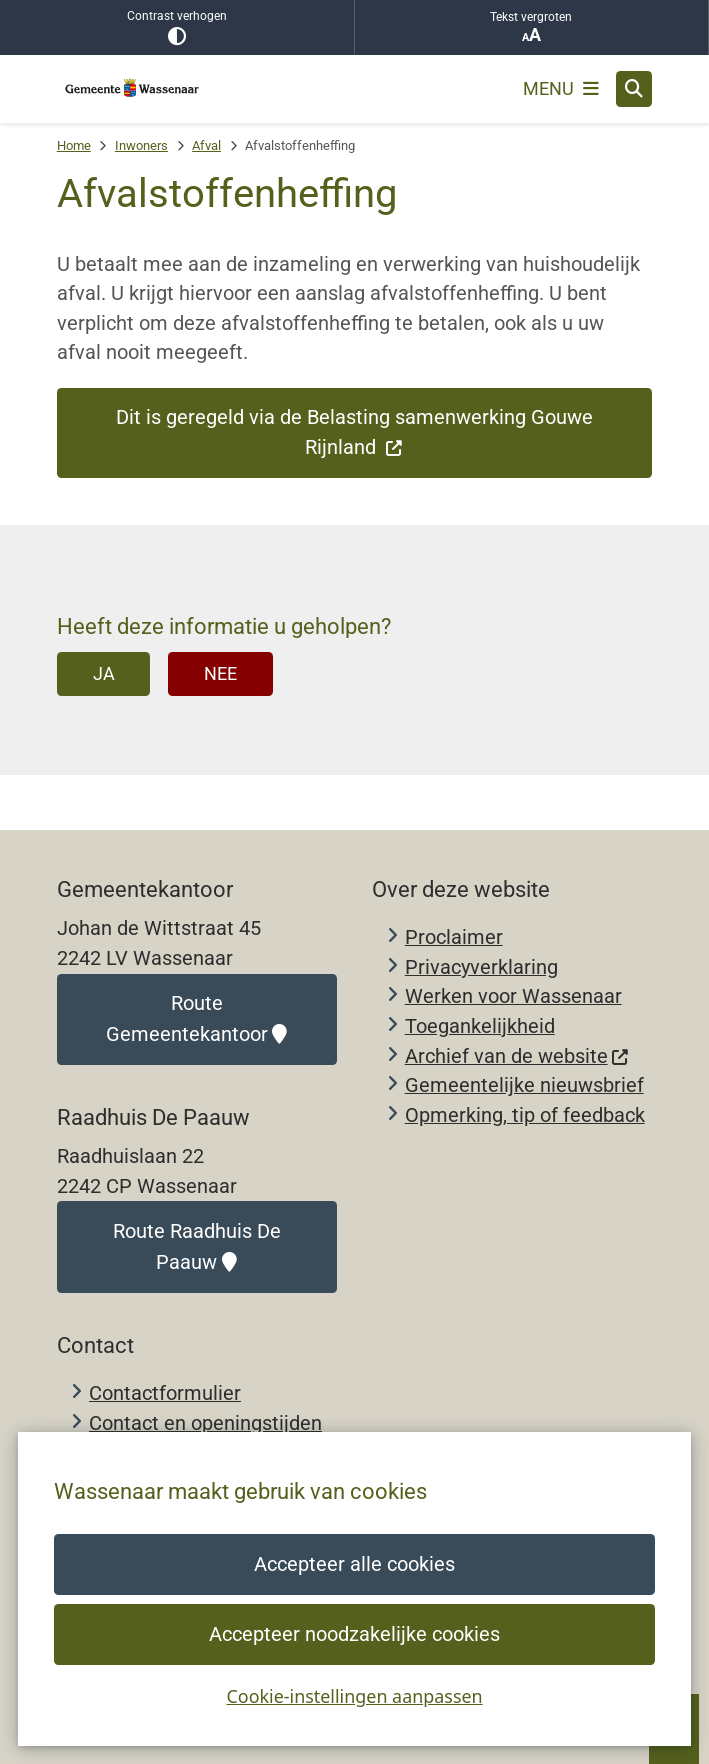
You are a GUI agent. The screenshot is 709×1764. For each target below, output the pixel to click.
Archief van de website (517, 1056)
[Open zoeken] (634, 89)
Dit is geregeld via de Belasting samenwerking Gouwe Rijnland (354, 432)
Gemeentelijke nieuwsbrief (524, 1085)
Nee (220, 673)
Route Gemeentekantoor (196, 1019)
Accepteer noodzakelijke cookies (354, 1634)
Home (74, 145)
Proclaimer (454, 937)
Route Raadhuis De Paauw (197, 1247)
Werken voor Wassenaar (513, 996)
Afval (206, 145)
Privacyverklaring (481, 967)
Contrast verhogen (177, 27)
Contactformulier (165, 1393)
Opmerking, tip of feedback (525, 1115)
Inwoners (141, 145)
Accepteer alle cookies (354, 1564)
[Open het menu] (561, 89)
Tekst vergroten (532, 27)
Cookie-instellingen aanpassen (354, 1696)
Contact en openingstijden (205, 1423)
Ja (104, 673)
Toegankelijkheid (480, 1026)
